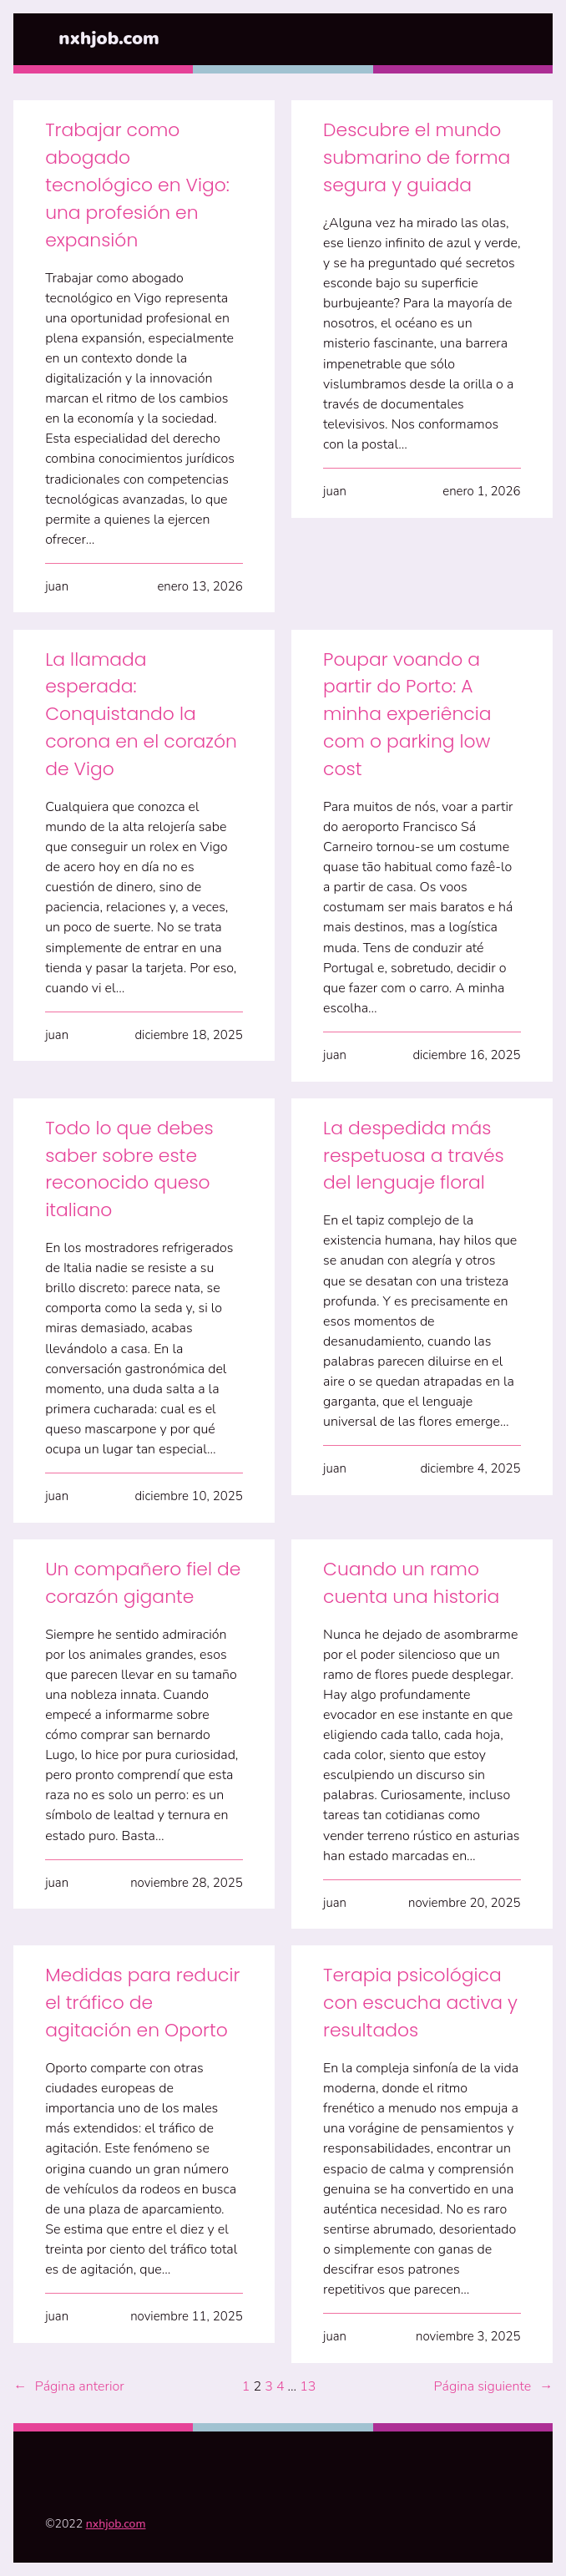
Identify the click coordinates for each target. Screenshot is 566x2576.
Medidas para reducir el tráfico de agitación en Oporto (142, 2002)
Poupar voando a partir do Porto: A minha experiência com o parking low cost (407, 714)
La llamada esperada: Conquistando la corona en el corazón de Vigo (141, 714)
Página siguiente (493, 2386)
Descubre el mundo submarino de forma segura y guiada (416, 157)
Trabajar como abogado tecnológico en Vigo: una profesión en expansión (137, 184)
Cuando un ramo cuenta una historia (411, 1583)
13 (308, 2386)
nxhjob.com (108, 38)
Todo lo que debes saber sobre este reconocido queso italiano (129, 1169)
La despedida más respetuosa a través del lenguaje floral (413, 1155)
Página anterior (68, 2386)
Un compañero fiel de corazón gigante (142, 1583)
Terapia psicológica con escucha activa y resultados (420, 2002)
